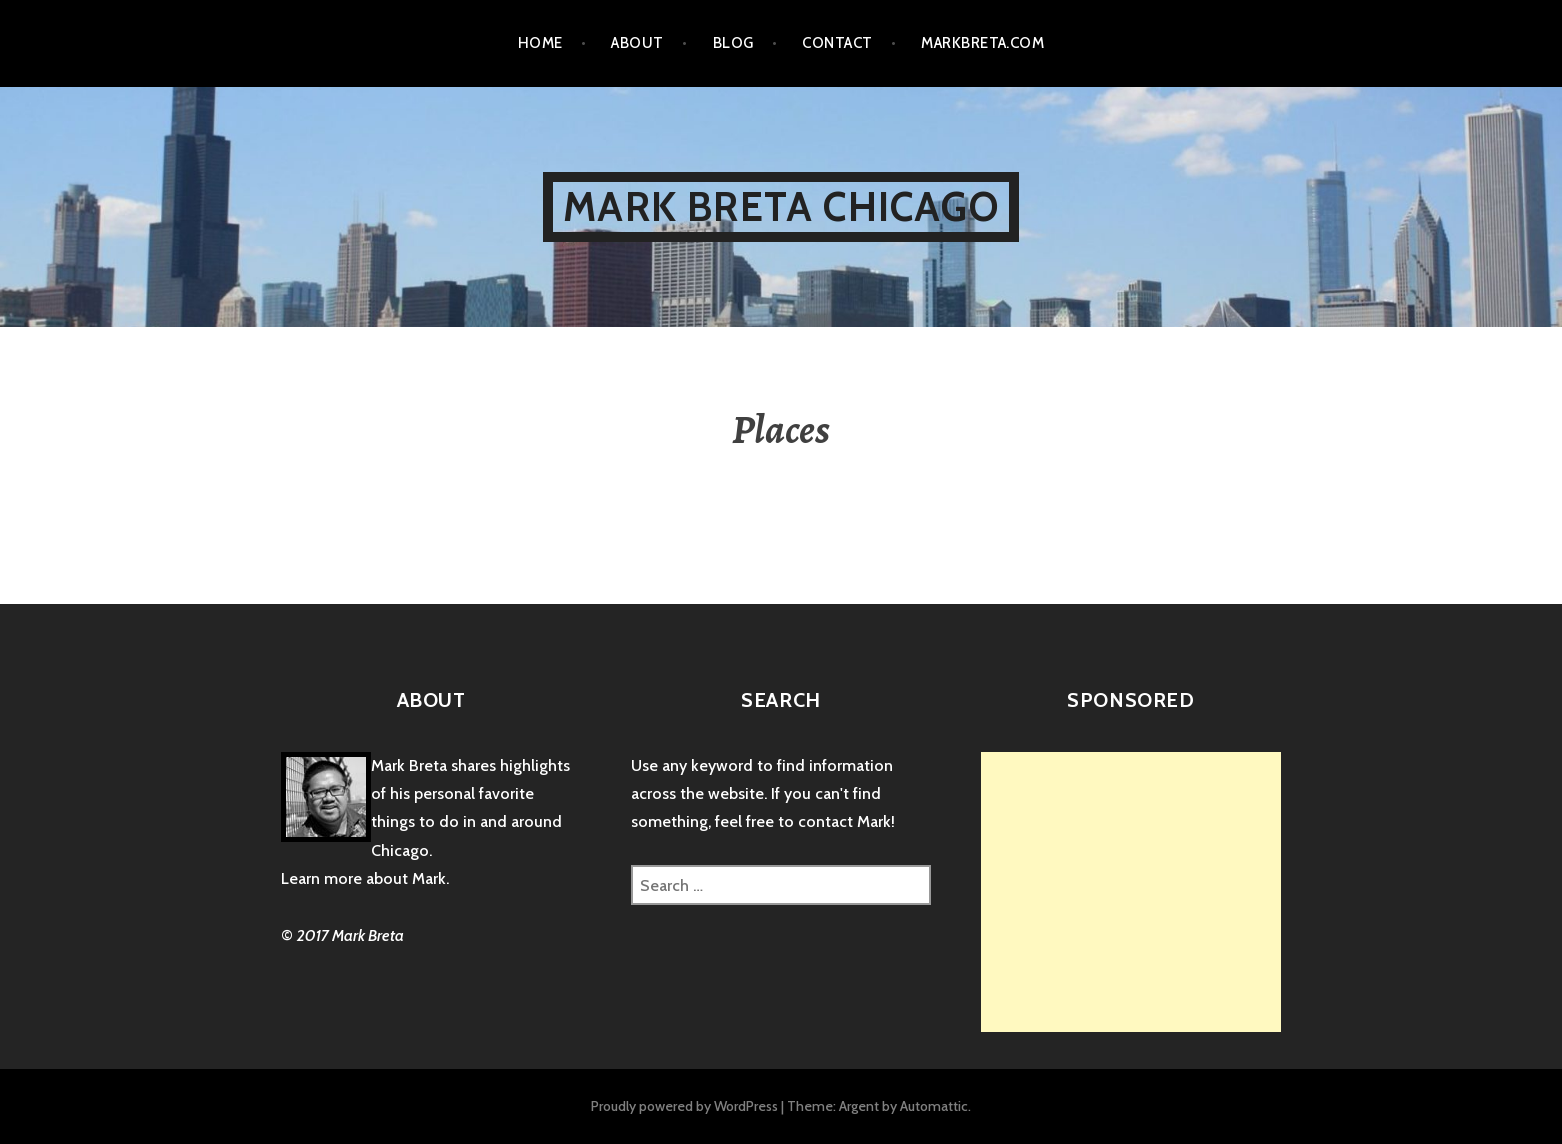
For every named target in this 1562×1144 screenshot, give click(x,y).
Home (540, 43)
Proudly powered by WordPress (684, 1106)
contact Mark (844, 821)
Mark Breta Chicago (781, 206)
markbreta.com (982, 43)
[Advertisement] (1149, 892)
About (637, 43)
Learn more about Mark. (365, 878)
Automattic (934, 1106)
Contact (837, 43)
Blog (733, 43)
